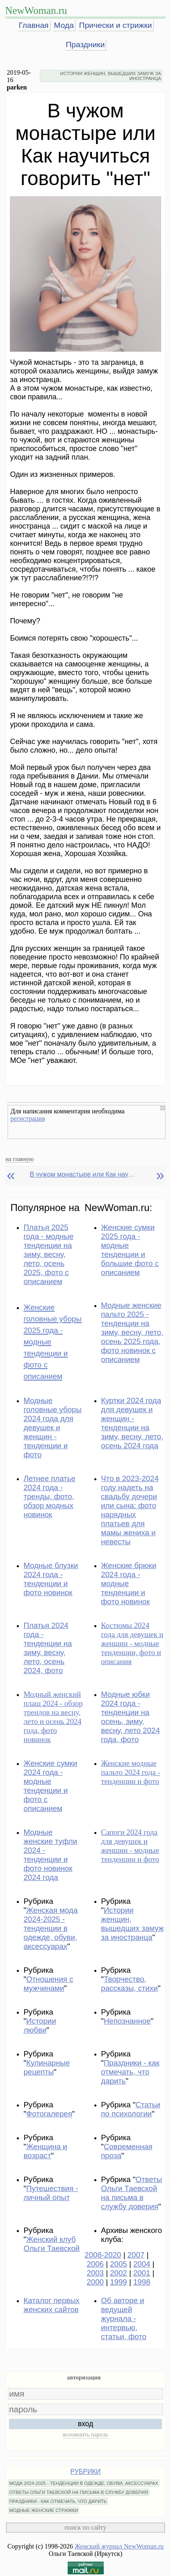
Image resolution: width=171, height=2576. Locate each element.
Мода (64, 25)
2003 (95, 2273)
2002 (118, 2273)
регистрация (27, 1118)
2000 (95, 2282)
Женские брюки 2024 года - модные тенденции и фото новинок (128, 1583)
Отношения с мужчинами (48, 1983)
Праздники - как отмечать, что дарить (130, 2072)
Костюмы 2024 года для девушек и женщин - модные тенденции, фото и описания (132, 1643)
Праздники (85, 44)
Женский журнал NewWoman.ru (119, 2546)
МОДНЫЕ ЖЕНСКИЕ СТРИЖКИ (43, 2510)
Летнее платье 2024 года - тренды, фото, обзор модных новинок (49, 1496)
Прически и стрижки (115, 25)
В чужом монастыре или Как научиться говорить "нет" (83, 1174)
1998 (141, 2282)
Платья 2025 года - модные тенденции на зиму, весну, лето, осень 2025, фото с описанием (48, 1254)
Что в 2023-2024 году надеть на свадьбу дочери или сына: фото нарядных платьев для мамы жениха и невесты (130, 1510)
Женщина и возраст (45, 2151)
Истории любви (39, 2025)
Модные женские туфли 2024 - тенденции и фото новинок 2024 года (50, 1855)
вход (85, 2424)
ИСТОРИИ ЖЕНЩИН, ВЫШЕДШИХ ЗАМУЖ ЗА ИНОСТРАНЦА (110, 76)
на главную (19, 1159)
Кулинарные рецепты (46, 2067)
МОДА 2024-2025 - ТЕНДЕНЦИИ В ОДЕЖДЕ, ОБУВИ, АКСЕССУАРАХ (83, 2483)
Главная (33, 25)
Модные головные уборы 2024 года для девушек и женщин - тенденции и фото (52, 1427)
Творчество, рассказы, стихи (129, 1983)
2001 (141, 2273)
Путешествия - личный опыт (50, 2193)
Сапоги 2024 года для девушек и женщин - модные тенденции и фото (130, 1846)
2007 (136, 2255)
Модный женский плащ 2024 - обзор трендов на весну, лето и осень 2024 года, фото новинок (52, 1717)
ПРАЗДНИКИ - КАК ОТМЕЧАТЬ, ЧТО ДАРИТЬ (58, 2501)
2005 (118, 2264)
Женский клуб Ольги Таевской (51, 2244)
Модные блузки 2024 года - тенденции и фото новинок (50, 1579)
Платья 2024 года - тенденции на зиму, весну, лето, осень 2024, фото (47, 1648)
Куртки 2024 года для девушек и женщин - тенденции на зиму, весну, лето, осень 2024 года (132, 1423)
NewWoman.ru (36, 10)
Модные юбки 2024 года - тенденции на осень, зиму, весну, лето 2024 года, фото (130, 1717)
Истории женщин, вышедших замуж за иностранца (132, 1924)
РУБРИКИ (86, 2471)
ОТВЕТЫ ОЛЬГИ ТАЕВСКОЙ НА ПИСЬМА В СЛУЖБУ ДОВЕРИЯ (78, 2492)
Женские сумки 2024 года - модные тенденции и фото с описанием (50, 1786)
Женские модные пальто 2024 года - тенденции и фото (130, 1772)
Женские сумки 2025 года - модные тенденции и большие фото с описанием (130, 1250)
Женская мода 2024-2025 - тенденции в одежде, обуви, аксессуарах (50, 1928)
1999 (118, 2282)
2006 (95, 2264)
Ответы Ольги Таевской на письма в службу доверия (131, 2193)
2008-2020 (102, 2255)
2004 (141, 2264)
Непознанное (127, 2021)
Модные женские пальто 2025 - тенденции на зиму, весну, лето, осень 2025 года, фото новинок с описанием (132, 1332)
